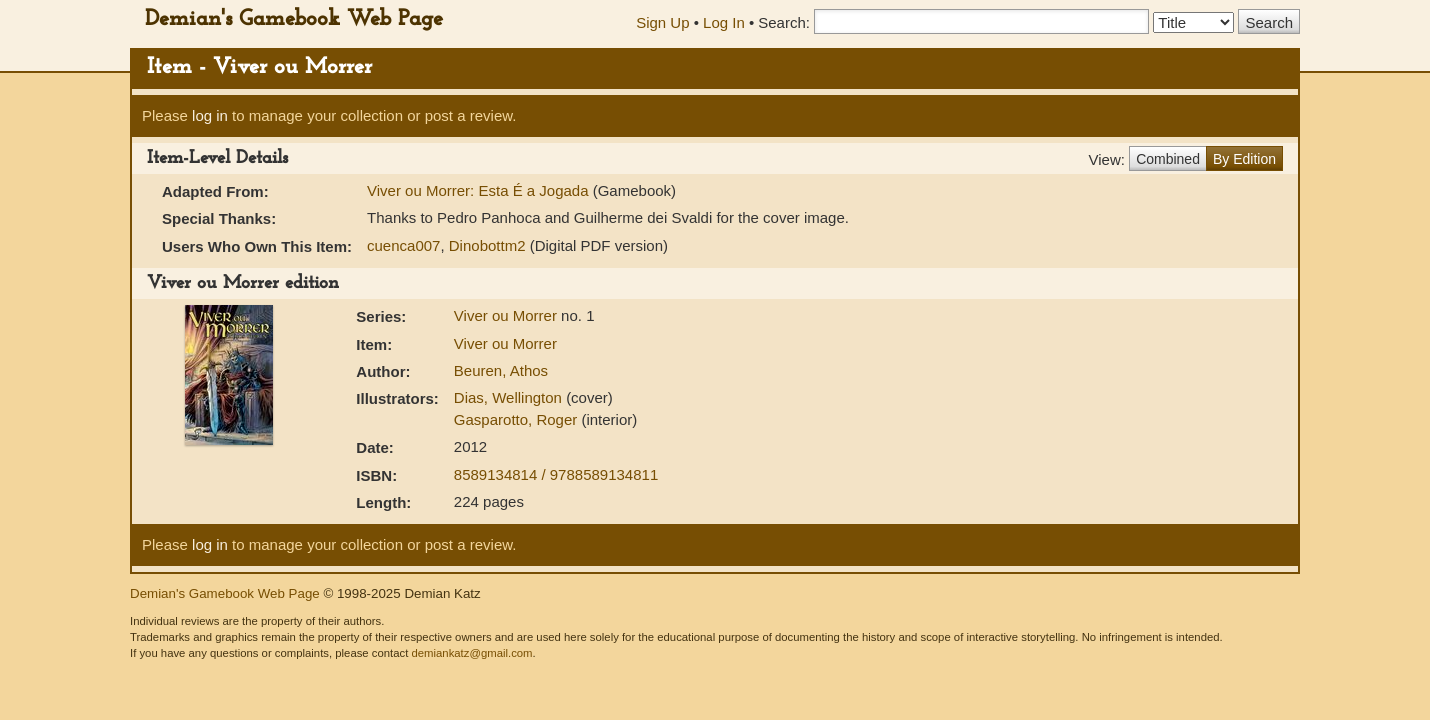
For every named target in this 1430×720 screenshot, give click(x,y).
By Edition (1244, 159)
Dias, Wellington (510, 397)
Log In (724, 22)
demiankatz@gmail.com (471, 653)
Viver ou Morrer (507, 315)
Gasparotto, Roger (518, 419)
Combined (1168, 159)
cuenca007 (403, 245)
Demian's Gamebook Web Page (294, 19)
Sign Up (662, 22)
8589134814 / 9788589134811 (556, 474)
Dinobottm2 (487, 245)
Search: (784, 22)
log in (210, 115)
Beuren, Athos (501, 370)
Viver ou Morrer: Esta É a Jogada (480, 190)
